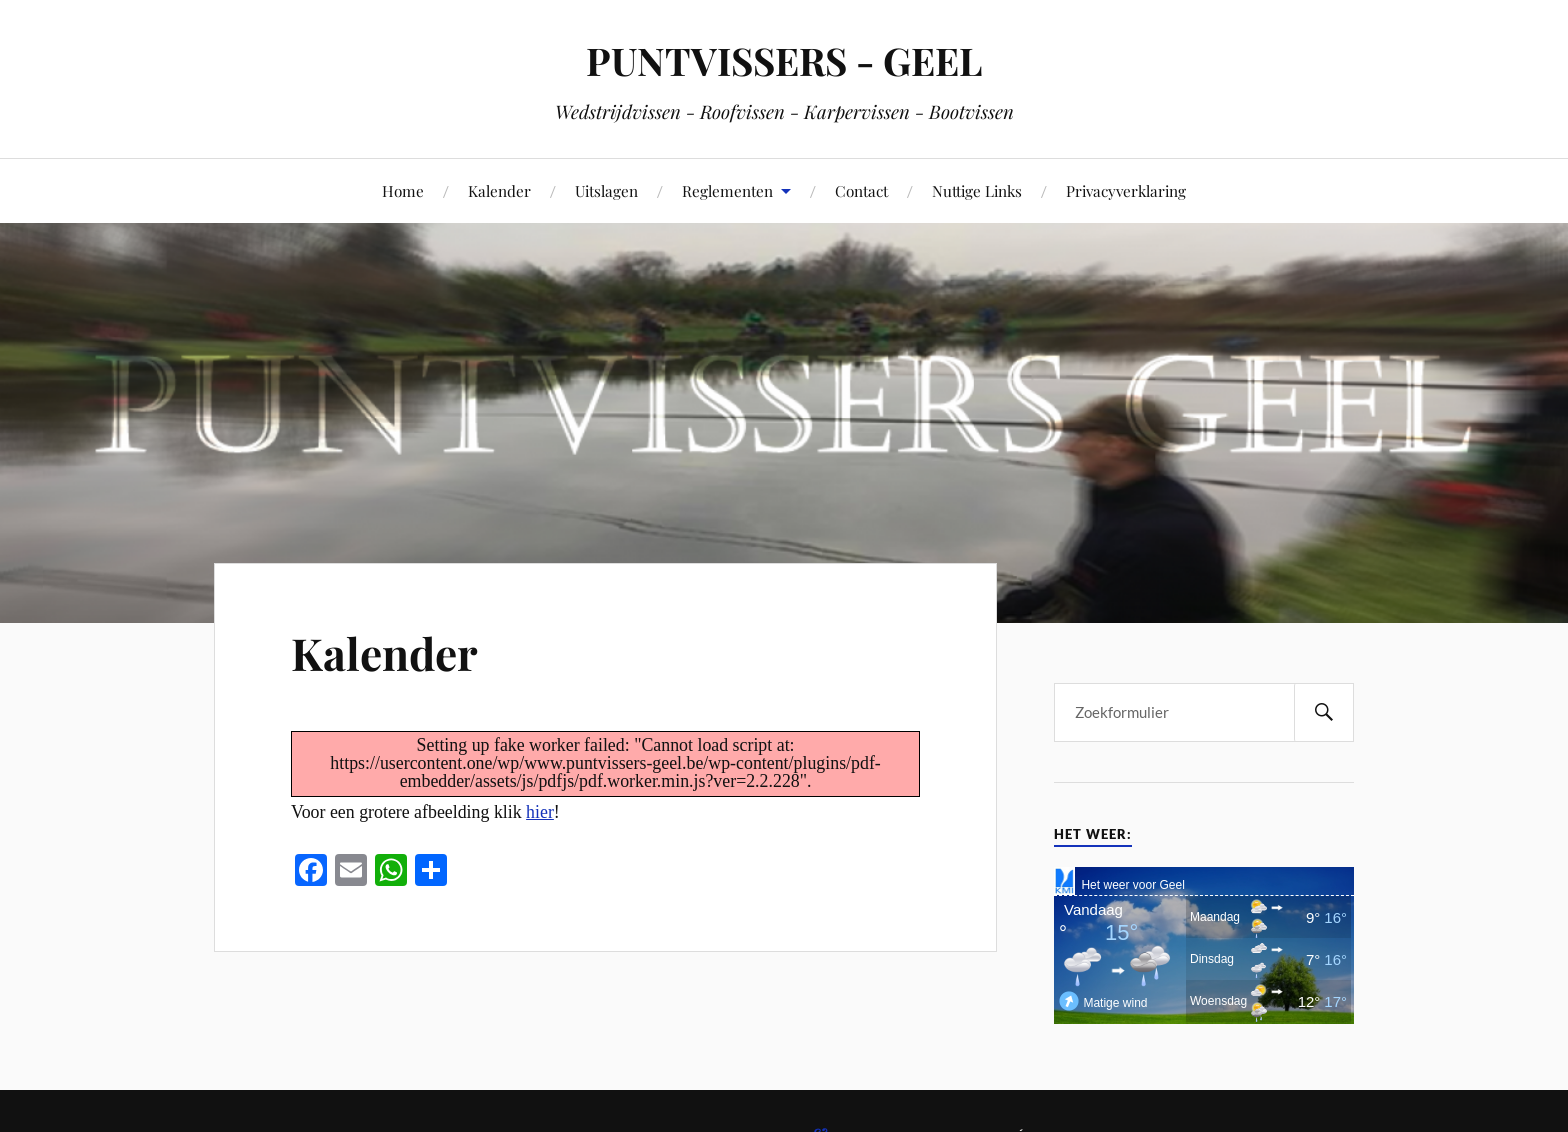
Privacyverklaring (1126, 190)
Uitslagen (606, 190)
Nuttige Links (977, 190)
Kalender (499, 190)
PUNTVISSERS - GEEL (784, 60)
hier (540, 812)
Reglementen (727, 190)
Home (403, 190)
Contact (861, 190)
